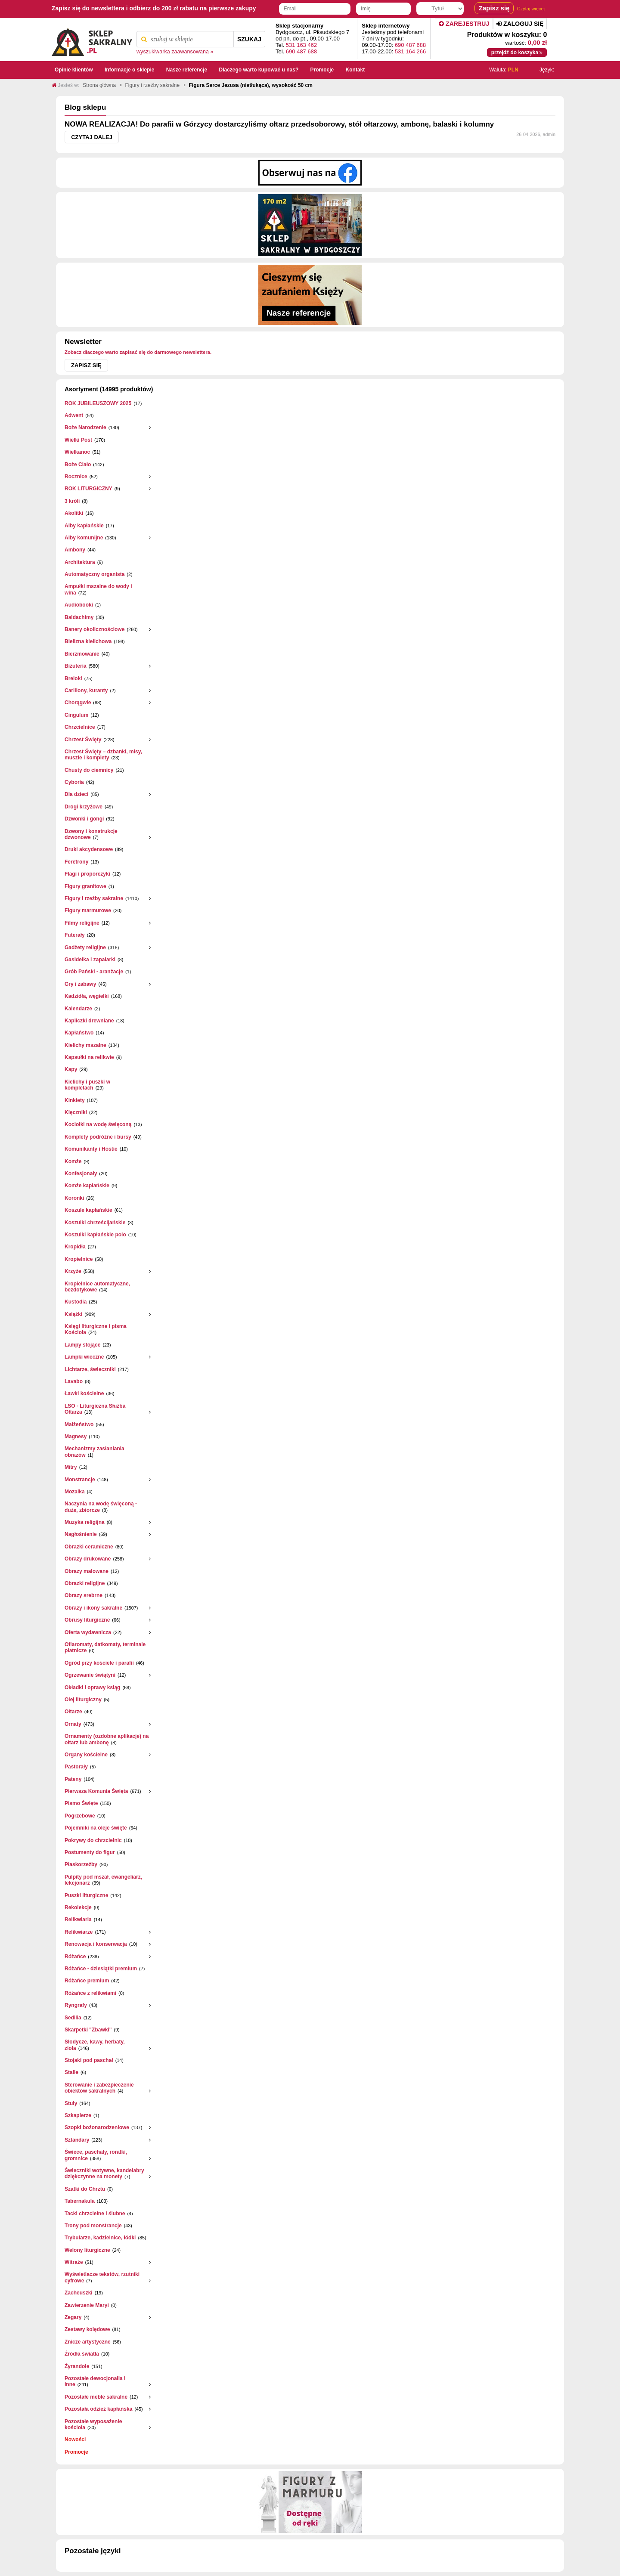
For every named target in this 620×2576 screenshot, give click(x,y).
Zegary (73, 2317)
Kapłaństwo (79, 1033)
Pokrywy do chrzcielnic (93, 1840)
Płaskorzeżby (81, 1864)
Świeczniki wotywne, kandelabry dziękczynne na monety (104, 2173)
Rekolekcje (78, 1907)
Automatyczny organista (94, 574)
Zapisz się (86, 365)
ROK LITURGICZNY (88, 489)
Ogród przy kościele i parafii (99, 1663)
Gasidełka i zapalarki (90, 960)
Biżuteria (76, 666)
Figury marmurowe (88, 910)
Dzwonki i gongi (84, 819)
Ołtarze (73, 1712)
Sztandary (77, 2140)
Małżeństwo (79, 1424)
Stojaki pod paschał (89, 2060)
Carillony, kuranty (86, 690)
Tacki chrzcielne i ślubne (95, 2214)
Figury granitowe (85, 886)
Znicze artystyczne (88, 2342)
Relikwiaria (78, 1920)
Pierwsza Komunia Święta (96, 1791)
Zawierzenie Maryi (87, 2305)
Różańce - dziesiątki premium (101, 1969)
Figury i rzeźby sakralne (94, 898)
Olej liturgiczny (83, 1700)
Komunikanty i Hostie (91, 1149)
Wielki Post (78, 440)
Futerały (75, 935)
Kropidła (75, 1247)
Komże (73, 1161)
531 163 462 (301, 45)
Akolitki (74, 513)
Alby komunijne (84, 538)
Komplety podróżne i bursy (98, 1137)
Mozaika (75, 1492)
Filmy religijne (82, 923)
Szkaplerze (78, 2115)
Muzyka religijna (85, 1522)
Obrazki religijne (85, 1583)
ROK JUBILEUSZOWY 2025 (98, 403)
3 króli (72, 501)
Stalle (71, 2072)
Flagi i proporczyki (87, 874)
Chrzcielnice (80, 727)
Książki (73, 1314)
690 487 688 (301, 51)
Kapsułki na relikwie (89, 1057)
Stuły (71, 2103)
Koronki (74, 1198)
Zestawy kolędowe (87, 2329)
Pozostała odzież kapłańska (98, 2409)
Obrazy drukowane (88, 1559)
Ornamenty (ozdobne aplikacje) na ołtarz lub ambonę (107, 1739)
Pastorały (76, 1767)
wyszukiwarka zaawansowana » (175, 52)
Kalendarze (78, 1009)
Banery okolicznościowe (94, 629)
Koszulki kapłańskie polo (95, 1235)
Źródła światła (82, 2354)
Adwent (74, 415)
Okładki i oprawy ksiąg (92, 1687)
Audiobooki (79, 605)
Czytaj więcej (531, 8)
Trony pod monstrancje (93, 2226)
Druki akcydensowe (89, 849)
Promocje (76, 2452)
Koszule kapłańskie (88, 1210)
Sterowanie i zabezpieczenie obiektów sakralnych (99, 2088)
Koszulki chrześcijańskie (95, 1223)
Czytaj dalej (91, 137)
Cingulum (76, 715)
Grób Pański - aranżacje (94, 972)
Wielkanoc (77, 452)
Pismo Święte (81, 1803)
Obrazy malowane (86, 1571)
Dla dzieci (76, 794)
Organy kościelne (86, 1755)
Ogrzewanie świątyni (90, 1675)
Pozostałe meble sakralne (96, 2397)
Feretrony (76, 862)
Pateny (73, 1779)
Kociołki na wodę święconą (98, 1124)
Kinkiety (75, 1100)
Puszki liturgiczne (86, 1895)
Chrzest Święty (83, 740)
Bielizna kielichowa (88, 641)
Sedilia (73, 2018)
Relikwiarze (79, 1932)
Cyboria (74, 782)
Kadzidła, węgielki (87, 996)
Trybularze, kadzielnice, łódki (100, 2238)
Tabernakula (80, 2201)
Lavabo (74, 1381)
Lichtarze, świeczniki (90, 1369)
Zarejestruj (464, 23)
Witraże (74, 2262)
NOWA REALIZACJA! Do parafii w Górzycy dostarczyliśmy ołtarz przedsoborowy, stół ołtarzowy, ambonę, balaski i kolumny (279, 124)
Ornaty (73, 1724)
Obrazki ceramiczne (89, 1547)
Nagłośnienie (81, 1534)
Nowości (75, 2440)
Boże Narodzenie (85, 427)
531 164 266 (410, 51)
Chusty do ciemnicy (89, 770)
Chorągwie (78, 703)
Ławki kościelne (84, 1393)
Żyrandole (77, 2366)
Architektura (80, 562)
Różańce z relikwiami (90, 1993)
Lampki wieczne (84, 1357)
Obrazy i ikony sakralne (93, 1608)
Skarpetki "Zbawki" (88, 2030)
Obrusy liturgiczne (87, 1620)
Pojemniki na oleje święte (96, 1828)
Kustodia (76, 1302)
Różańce (75, 1957)
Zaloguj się (519, 23)
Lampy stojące (82, 1345)
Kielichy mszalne (85, 1045)
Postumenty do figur (90, 1852)
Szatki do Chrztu (85, 2189)
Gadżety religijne (85, 947)
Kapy (71, 1069)
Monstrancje (80, 1480)
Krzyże (73, 1271)
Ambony (75, 550)
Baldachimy (79, 617)
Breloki (73, 678)
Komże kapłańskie (87, 1186)
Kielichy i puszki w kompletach (87, 1085)
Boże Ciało (78, 464)
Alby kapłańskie (84, 526)
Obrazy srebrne (83, 1595)
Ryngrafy (76, 2005)
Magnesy (76, 1437)
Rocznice (76, 477)
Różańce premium (87, 1981)
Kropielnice (79, 1259)
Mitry (71, 1467)
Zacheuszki (79, 2293)
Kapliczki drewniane (89, 1021)
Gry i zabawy (80, 984)
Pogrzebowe (80, 1816)
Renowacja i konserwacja (96, 1944)
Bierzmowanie (82, 654)
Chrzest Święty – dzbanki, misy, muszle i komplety (103, 755)
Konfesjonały (81, 1173)
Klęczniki (76, 1112)
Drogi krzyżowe (83, 807)
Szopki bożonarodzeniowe (97, 2127)
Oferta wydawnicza (88, 1632)
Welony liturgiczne (87, 2250)
